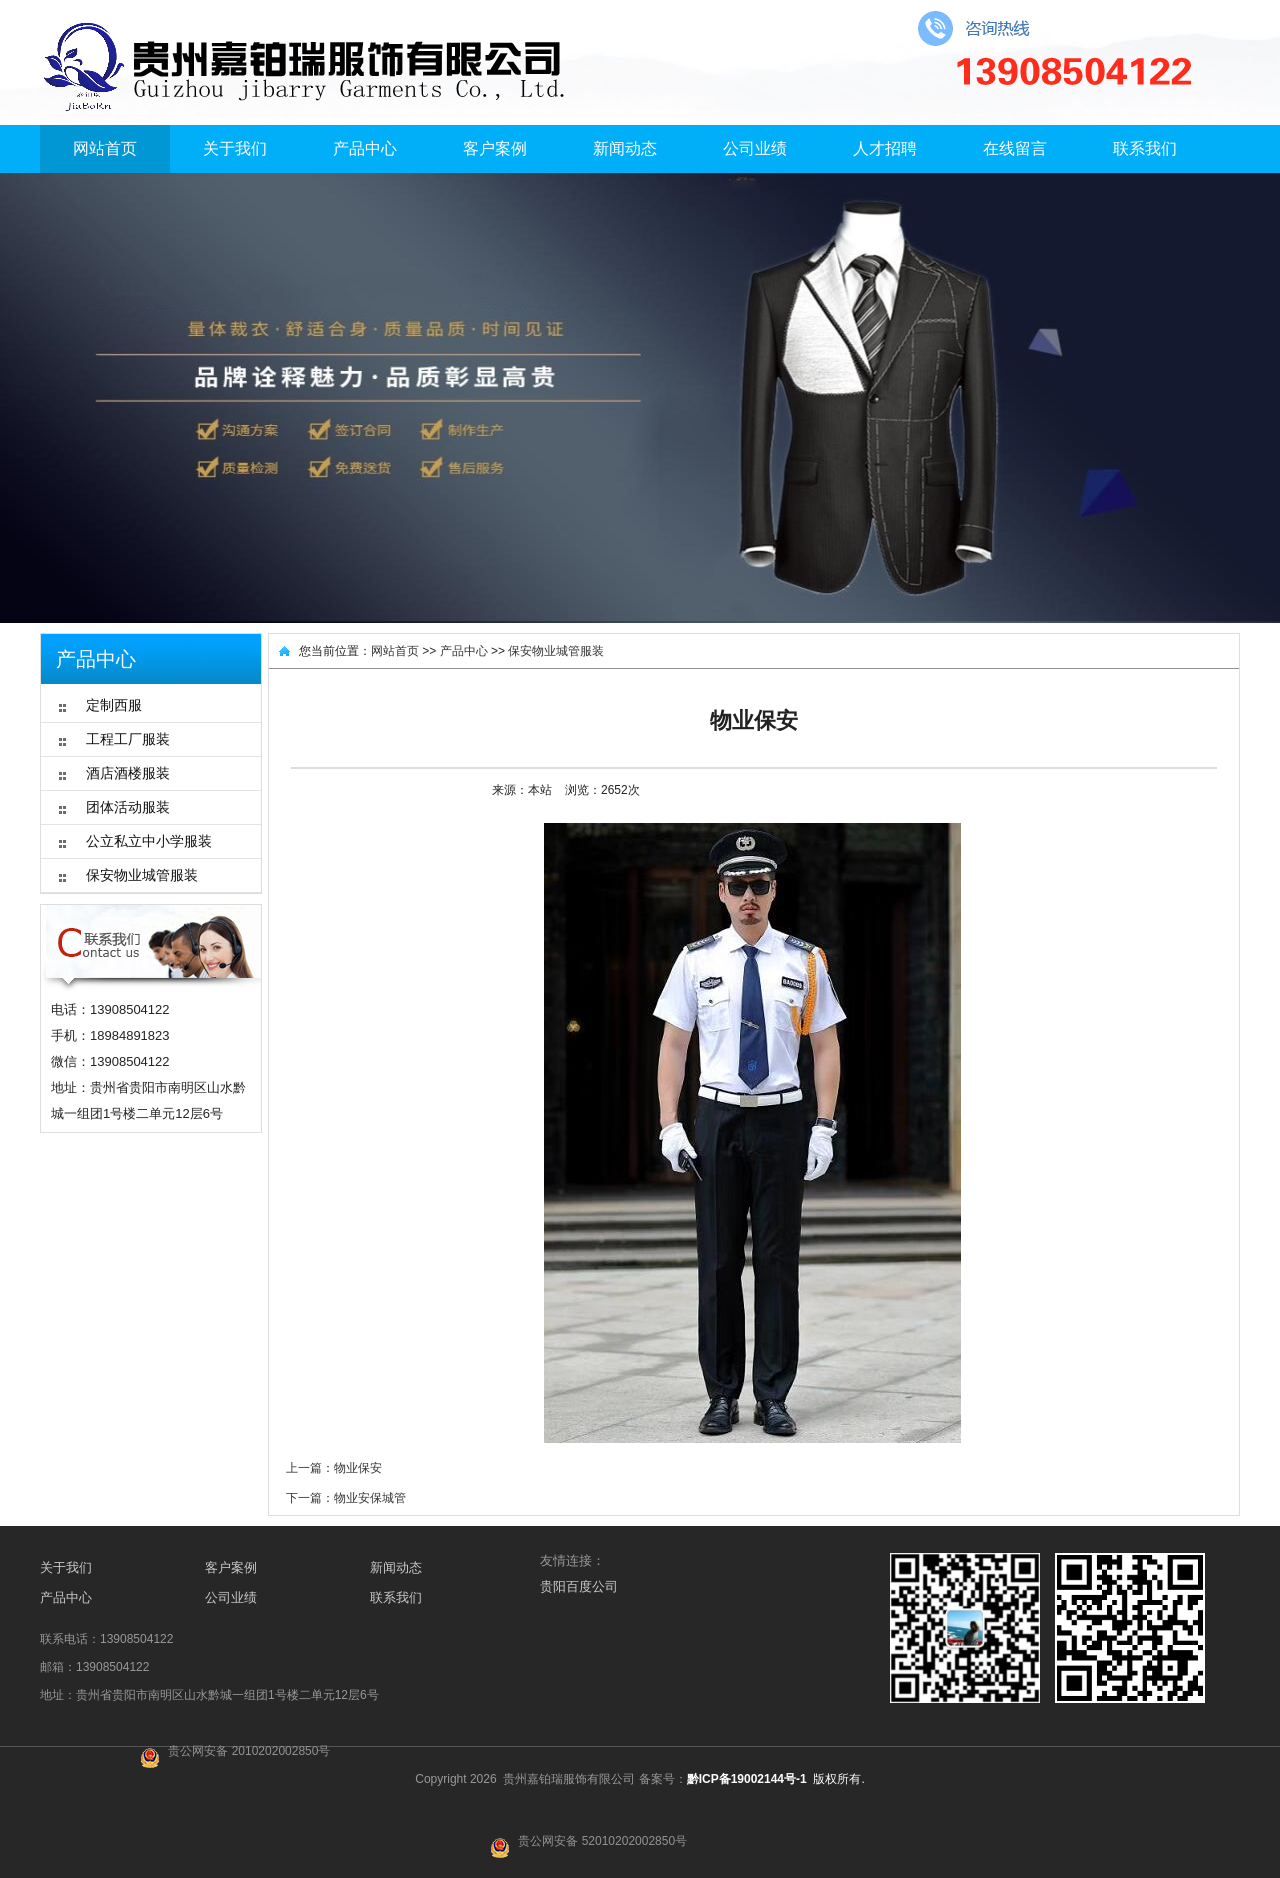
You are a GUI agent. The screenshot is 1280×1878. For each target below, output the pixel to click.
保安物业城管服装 (556, 651)
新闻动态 (625, 148)
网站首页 (105, 148)
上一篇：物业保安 (334, 1468)
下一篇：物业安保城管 (346, 1498)
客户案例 (495, 148)
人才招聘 (885, 148)
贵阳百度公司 (579, 1586)
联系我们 (1145, 148)
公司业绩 (755, 148)
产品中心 (365, 148)
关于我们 (235, 148)
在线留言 (1015, 148)
